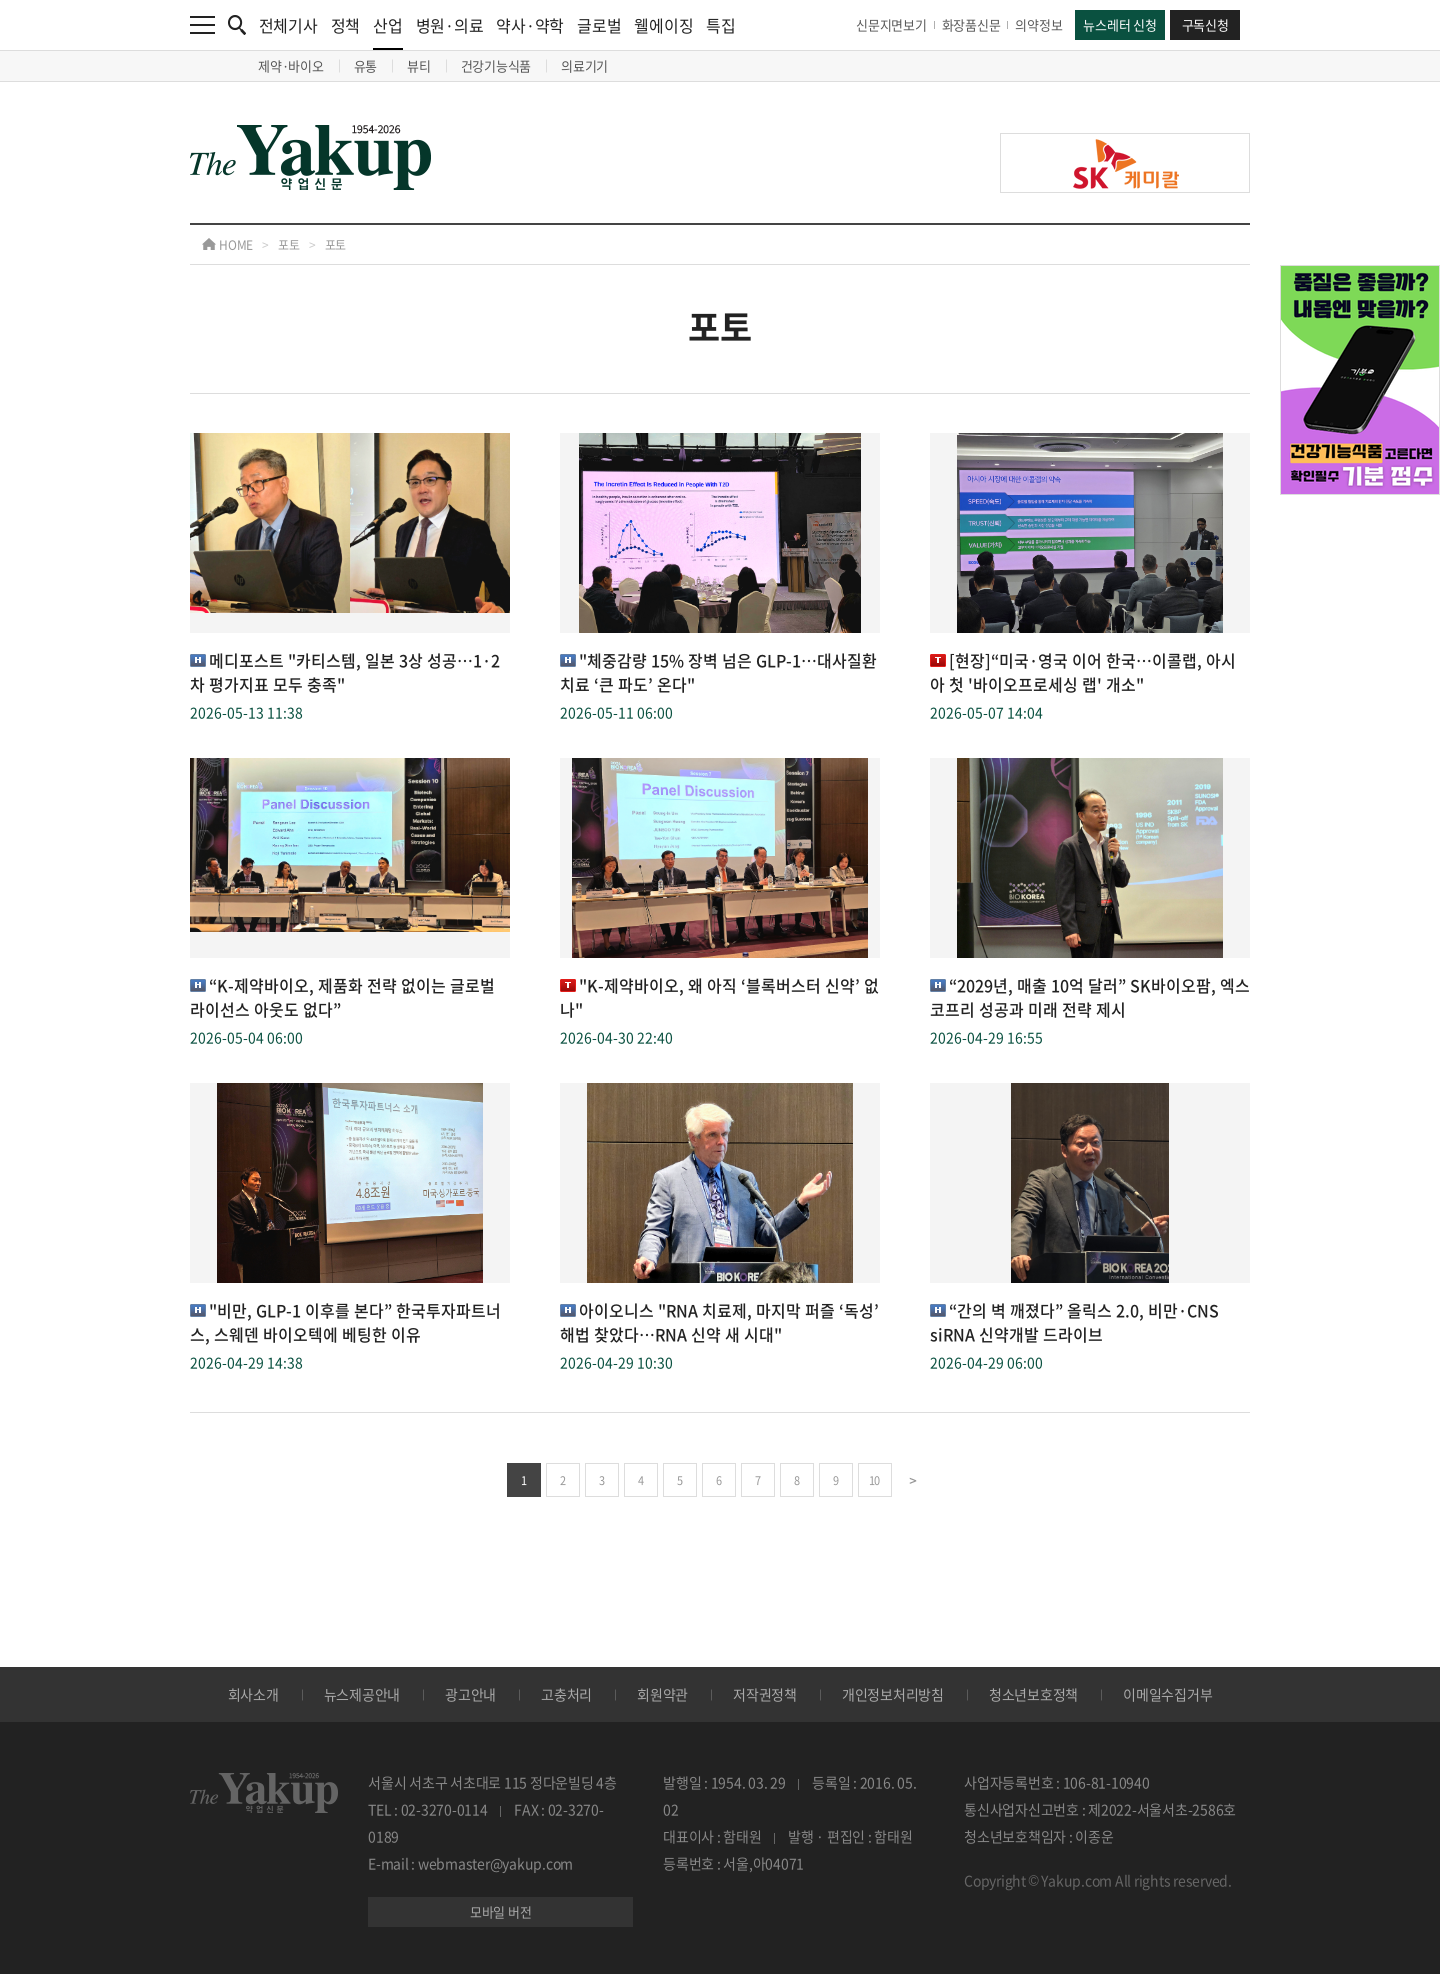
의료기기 (584, 65)
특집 (721, 25)
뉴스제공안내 (362, 1694)
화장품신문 (971, 24)
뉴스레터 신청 (1119, 24)
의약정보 (1038, 24)
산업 (388, 31)
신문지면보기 (891, 24)
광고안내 (470, 1694)
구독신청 (1205, 24)
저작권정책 (765, 1694)
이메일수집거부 (1167, 1694)
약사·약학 (530, 25)
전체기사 (288, 25)
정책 (346, 25)
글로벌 (599, 25)
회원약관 (662, 1694)
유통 (366, 65)
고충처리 (566, 1694)
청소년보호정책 (1033, 1694)
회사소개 (253, 1694)
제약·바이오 (291, 65)
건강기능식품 (496, 65)
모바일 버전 (501, 1911)
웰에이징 (663, 25)
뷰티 (419, 65)
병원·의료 (450, 25)
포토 (289, 245)
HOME (227, 245)
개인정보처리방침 (893, 1694)
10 (874, 1480)
